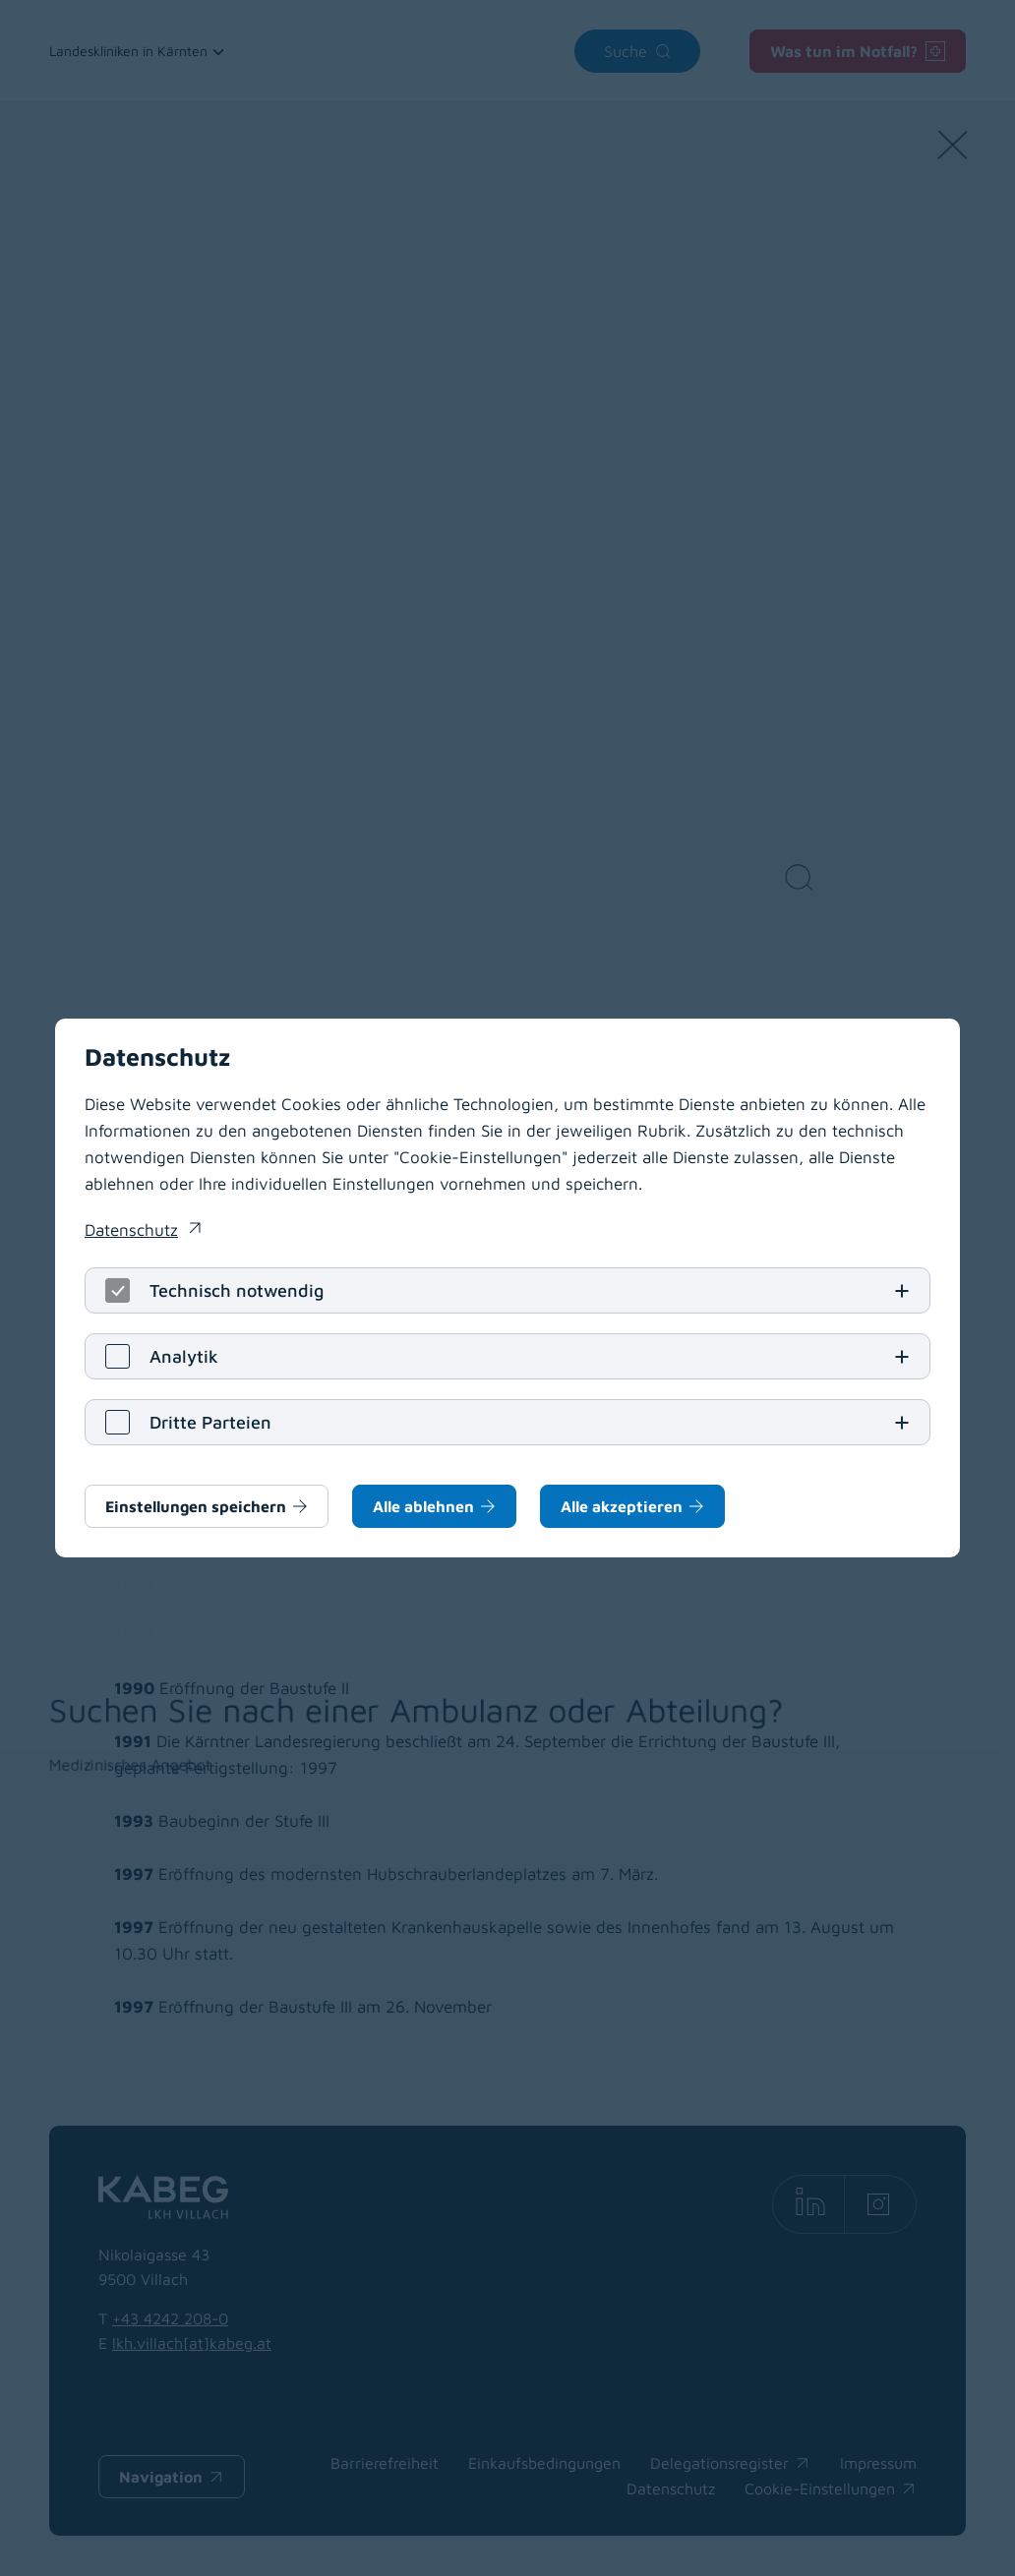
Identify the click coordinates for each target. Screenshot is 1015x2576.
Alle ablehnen (423, 1506)
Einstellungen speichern (195, 1506)
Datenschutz (131, 1230)
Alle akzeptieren (622, 1506)
